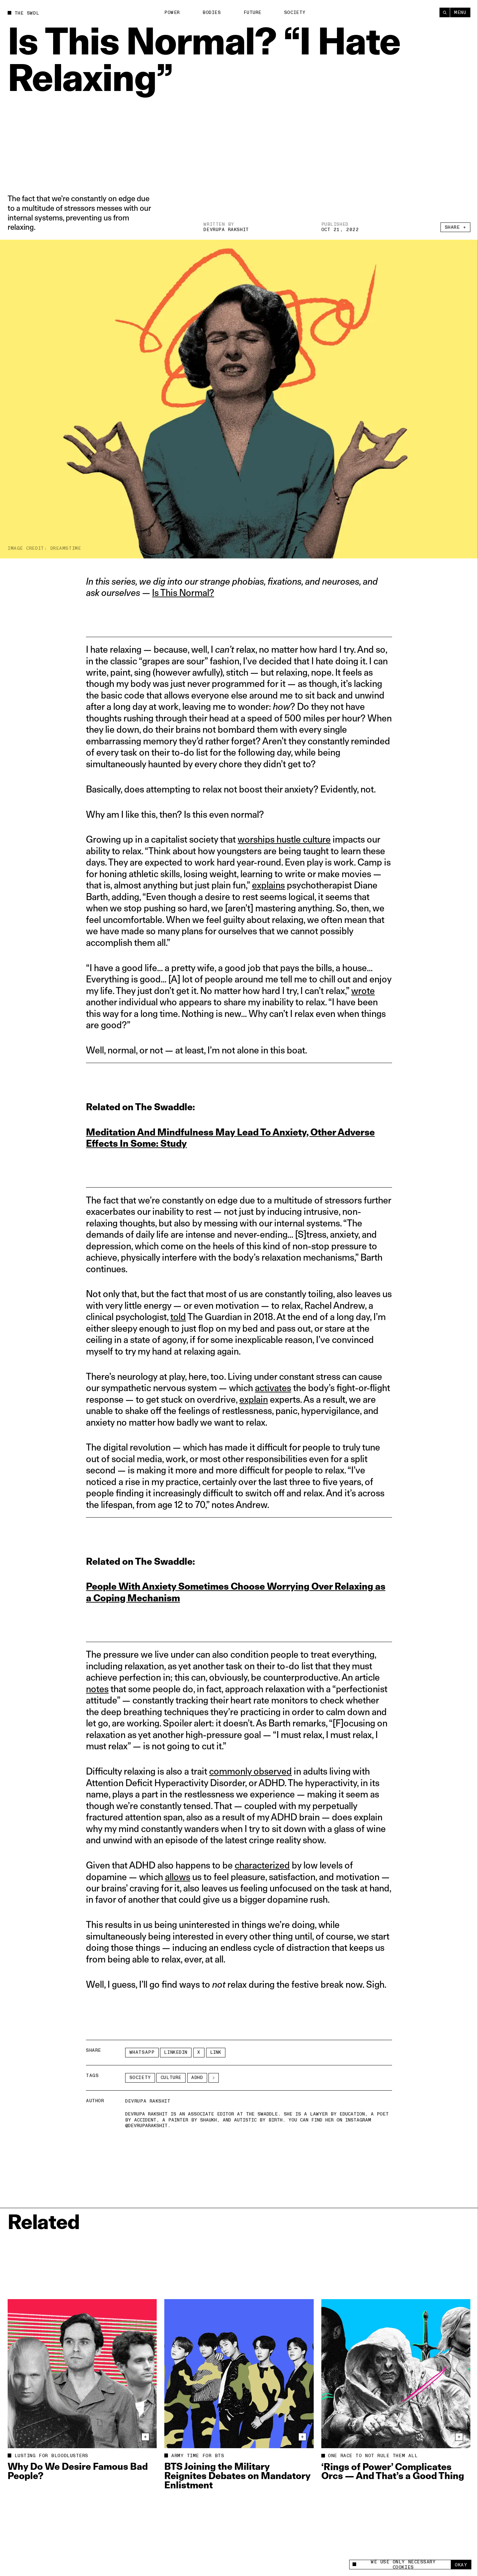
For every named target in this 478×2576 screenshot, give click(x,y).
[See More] (213, 2078)
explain (253, 1399)
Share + (455, 227)
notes (97, 1688)
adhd (197, 2077)
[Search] (444, 12)
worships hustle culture (284, 839)
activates (273, 1387)
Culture (171, 2077)
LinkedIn (175, 2052)
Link (215, 2052)
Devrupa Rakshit (226, 229)
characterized (262, 1865)
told (178, 1316)
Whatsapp (141, 2052)
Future (253, 12)
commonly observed (250, 1771)
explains (268, 884)
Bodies (211, 12)
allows (177, 1876)
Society (295, 12)
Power (172, 12)
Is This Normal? (183, 592)
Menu (460, 12)
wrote (363, 990)
